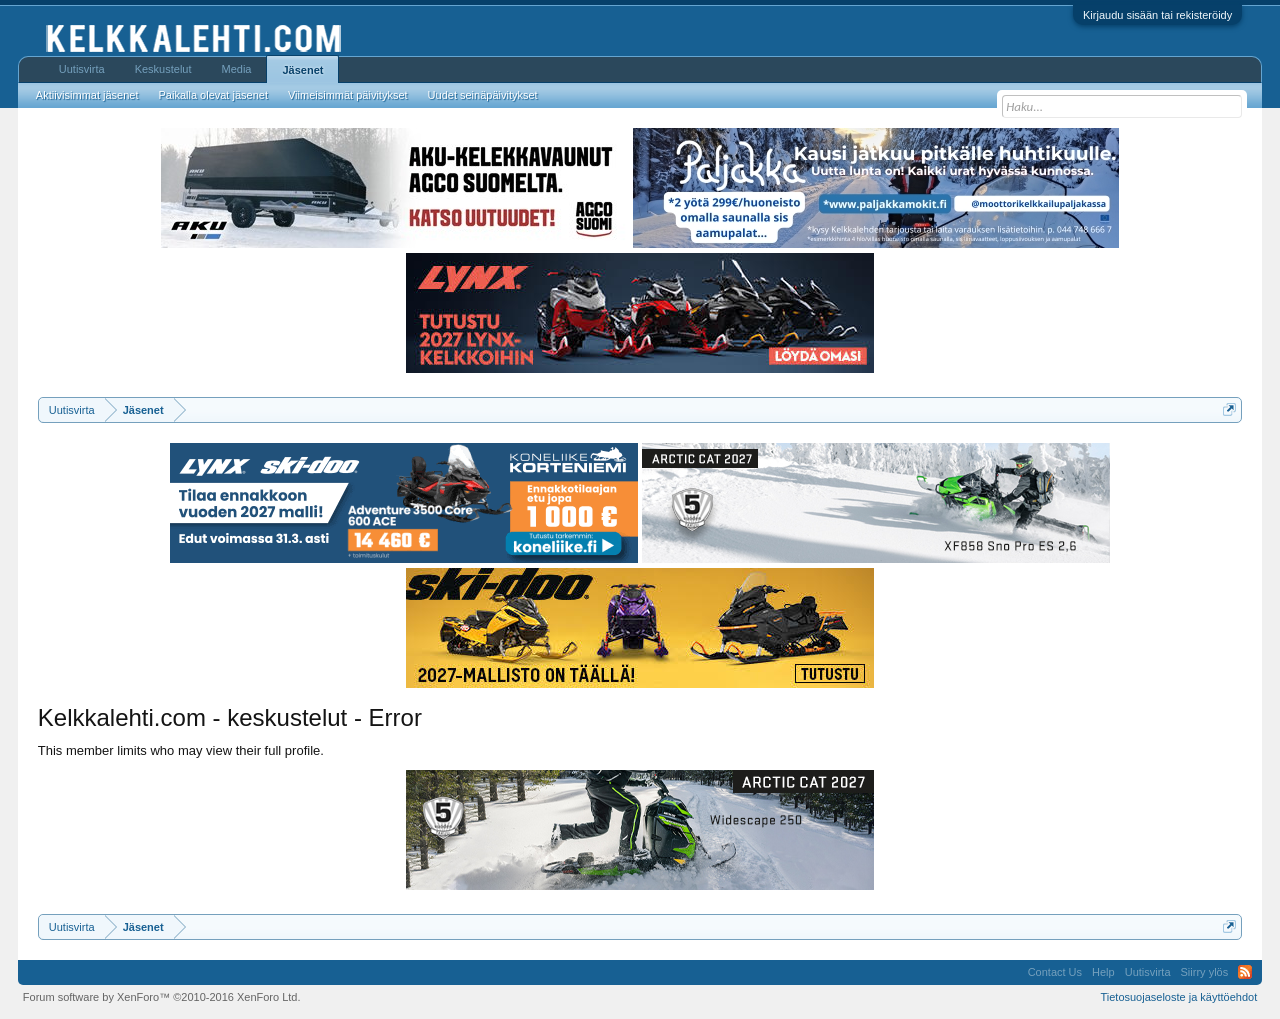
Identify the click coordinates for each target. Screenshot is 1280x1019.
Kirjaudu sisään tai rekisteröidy (1157, 15)
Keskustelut (163, 69)
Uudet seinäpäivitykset (483, 95)
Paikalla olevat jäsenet (213, 95)
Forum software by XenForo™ (162, 997)
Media (237, 69)
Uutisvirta (82, 69)
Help (1103, 972)
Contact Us (1055, 972)
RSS (1245, 972)
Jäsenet (302, 70)
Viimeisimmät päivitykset (348, 95)
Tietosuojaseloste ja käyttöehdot (1178, 997)
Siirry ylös (1205, 972)
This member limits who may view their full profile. (181, 750)
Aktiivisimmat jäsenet (87, 95)
